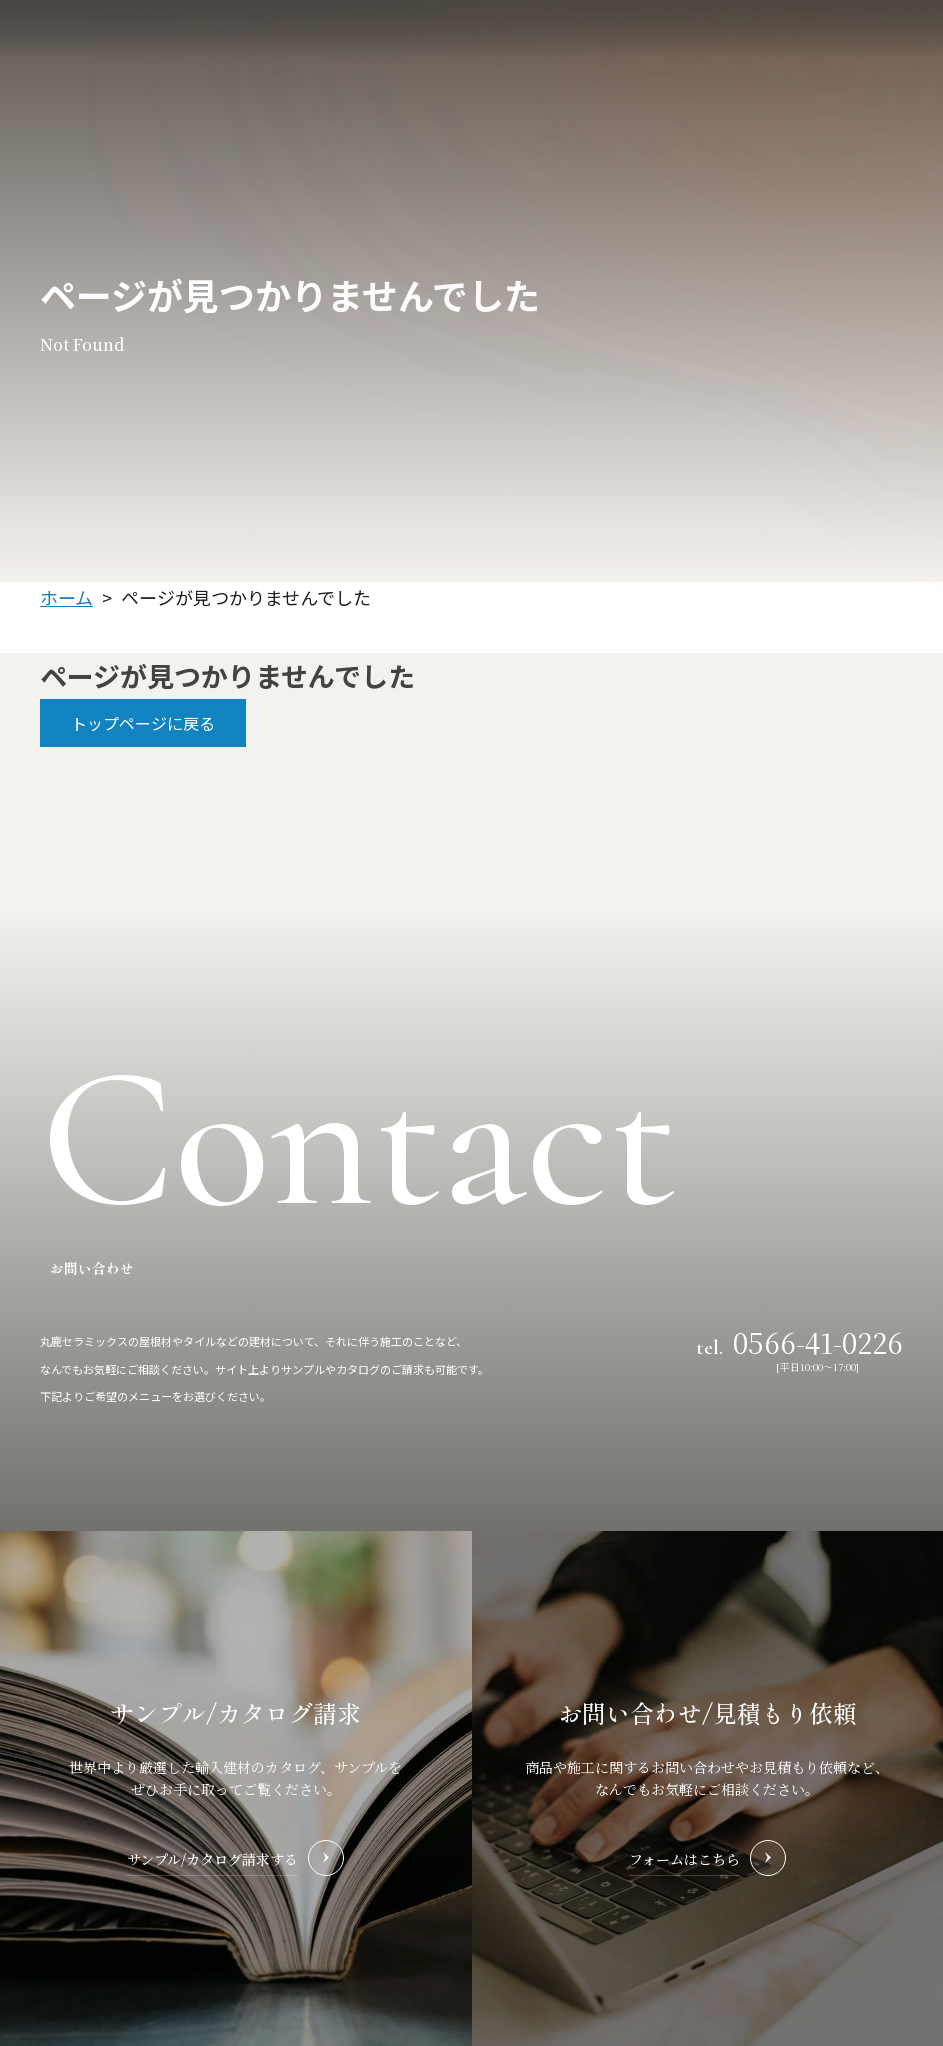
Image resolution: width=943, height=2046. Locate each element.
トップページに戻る (143, 723)
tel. (799, 1341)
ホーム (66, 597)
